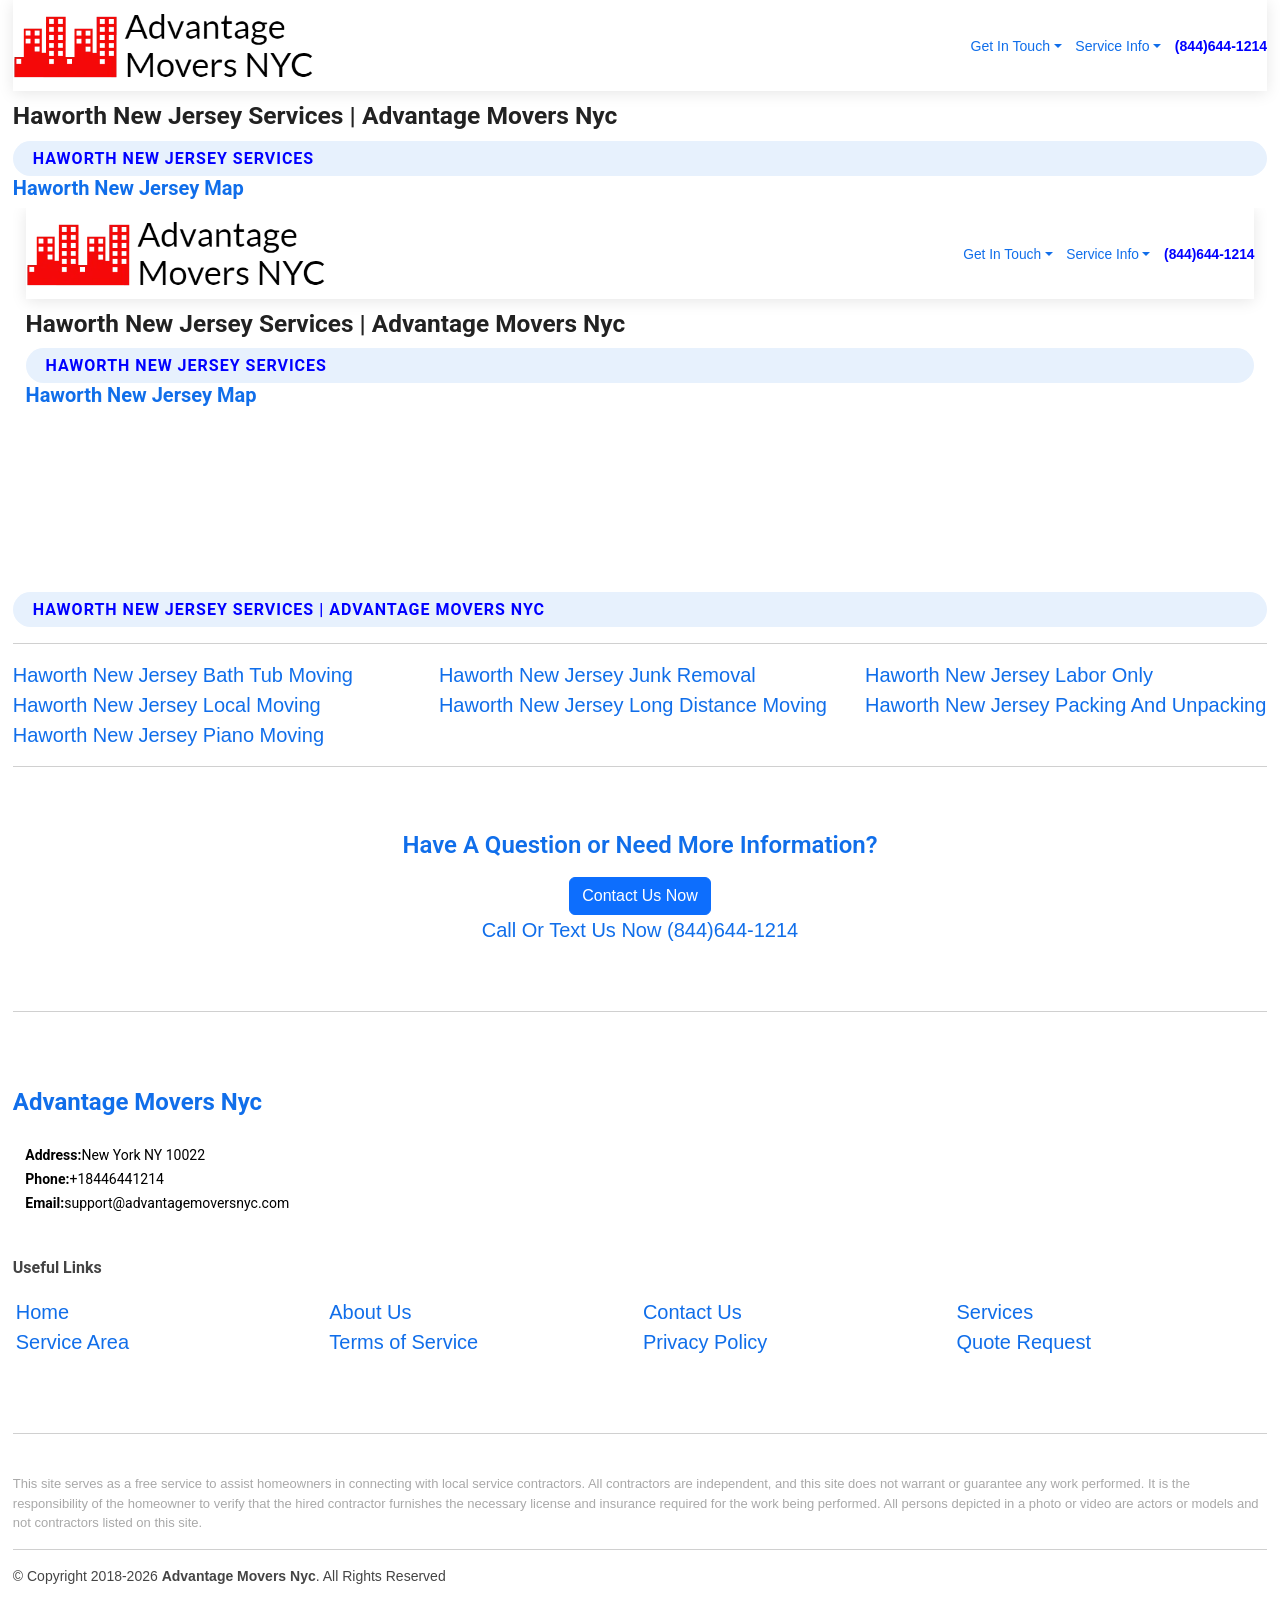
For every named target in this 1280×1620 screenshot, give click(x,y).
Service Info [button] (1112, 46)
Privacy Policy (705, 1342)
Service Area (72, 1342)
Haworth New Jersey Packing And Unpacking (1065, 705)
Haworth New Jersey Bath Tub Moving (183, 675)
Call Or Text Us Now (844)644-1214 (640, 930)
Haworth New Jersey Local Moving (167, 705)
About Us (370, 1312)
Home (42, 1312)
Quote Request (1023, 1342)
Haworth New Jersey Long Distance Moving (633, 705)
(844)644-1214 (1221, 46)
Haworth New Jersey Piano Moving (168, 735)
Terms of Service (403, 1342)
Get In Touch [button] (1010, 46)
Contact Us (692, 1312)
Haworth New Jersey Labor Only (1009, 675)
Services (994, 1312)
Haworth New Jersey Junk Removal (597, 675)
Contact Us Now (640, 895)
